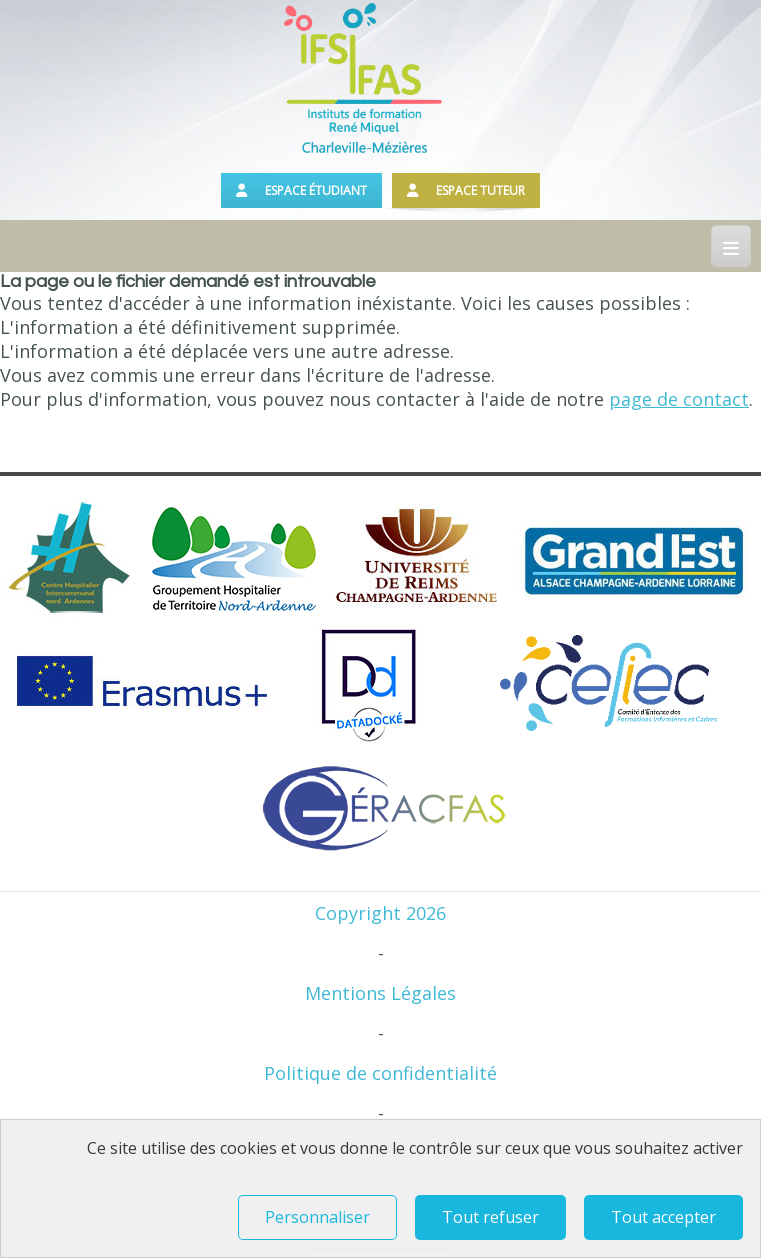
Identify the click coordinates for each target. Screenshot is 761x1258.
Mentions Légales (380, 993)
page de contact (679, 399)
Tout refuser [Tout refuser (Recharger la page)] (490, 1217)
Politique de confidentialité (380, 1073)
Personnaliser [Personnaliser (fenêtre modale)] (317, 1217)
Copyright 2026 (380, 913)
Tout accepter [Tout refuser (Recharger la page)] (663, 1217)
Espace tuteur (466, 190)
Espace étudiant (301, 190)
